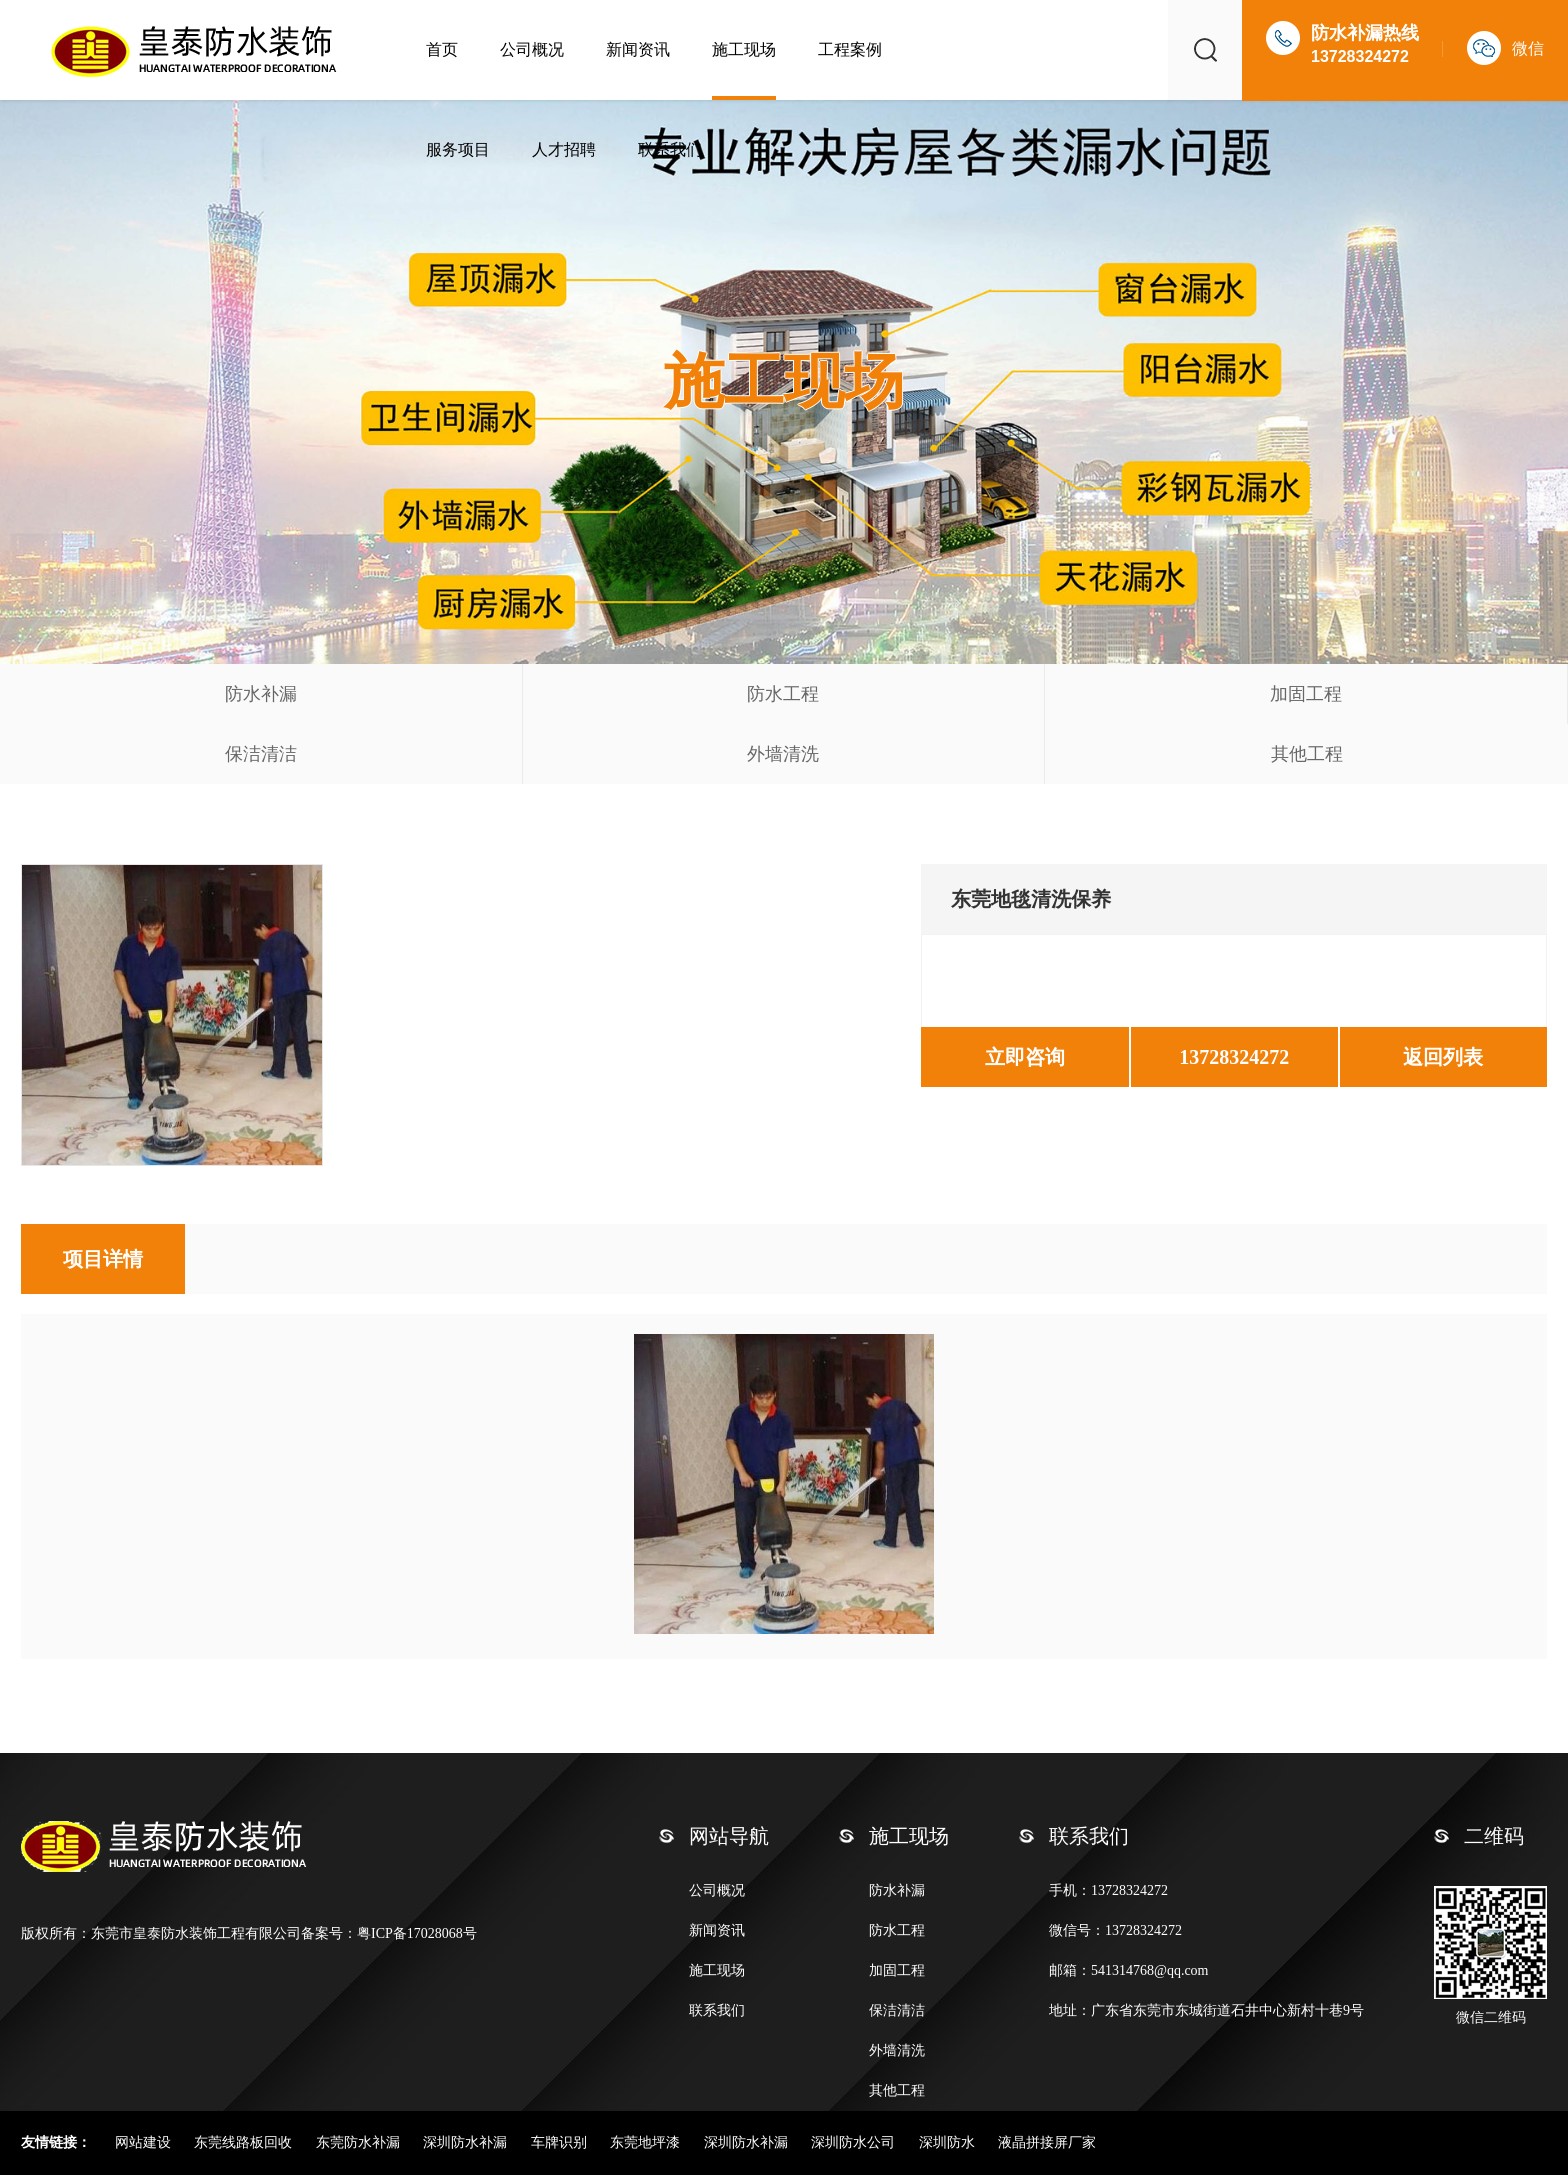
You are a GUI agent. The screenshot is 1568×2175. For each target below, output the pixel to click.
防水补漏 (261, 694)
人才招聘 (564, 149)
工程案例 (850, 49)
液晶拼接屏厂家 (1047, 2142)
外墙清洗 (783, 754)
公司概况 (532, 49)
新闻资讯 (638, 49)
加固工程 (1306, 694)
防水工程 (783, 694)
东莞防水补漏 (360, 2142)
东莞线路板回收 (245, 2142)
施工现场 (744, 49)
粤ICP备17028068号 (417, 1933)
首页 (442, 49)
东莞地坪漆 (647, 2142)
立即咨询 (1025, 1057)
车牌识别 (561, 2142)
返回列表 (1443, 1057)
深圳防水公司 (855, 2142)
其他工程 (1307, 754)
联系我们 (670, 149)
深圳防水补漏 (467, 2142)
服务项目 (458, 149)
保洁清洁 (261, 754)
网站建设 (145, 2142)
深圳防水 (949, 2142)
